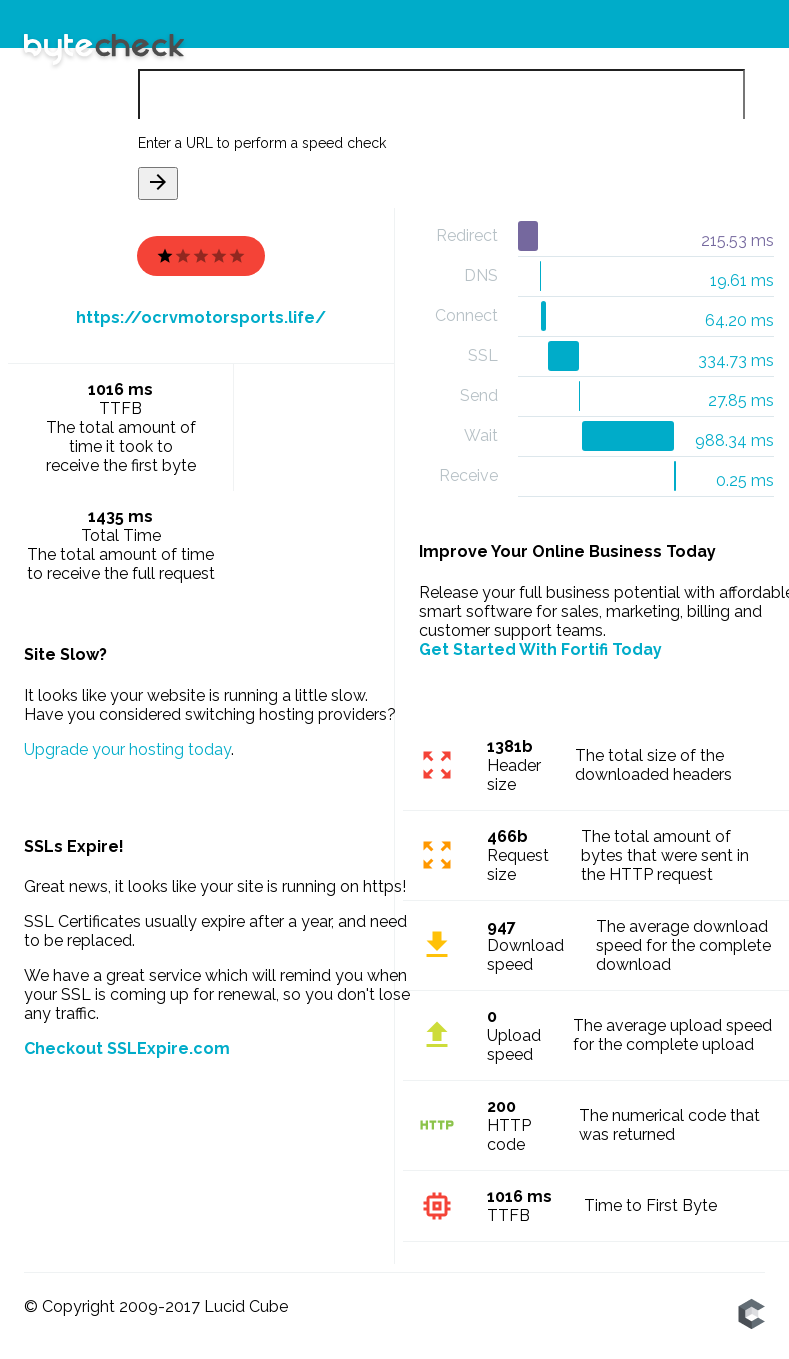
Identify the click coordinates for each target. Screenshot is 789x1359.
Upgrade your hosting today (127, 749)
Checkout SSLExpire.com (127, 1048)
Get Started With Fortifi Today (540, 649)
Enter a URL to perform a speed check (262, 143)
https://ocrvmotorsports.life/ (201, 317)
